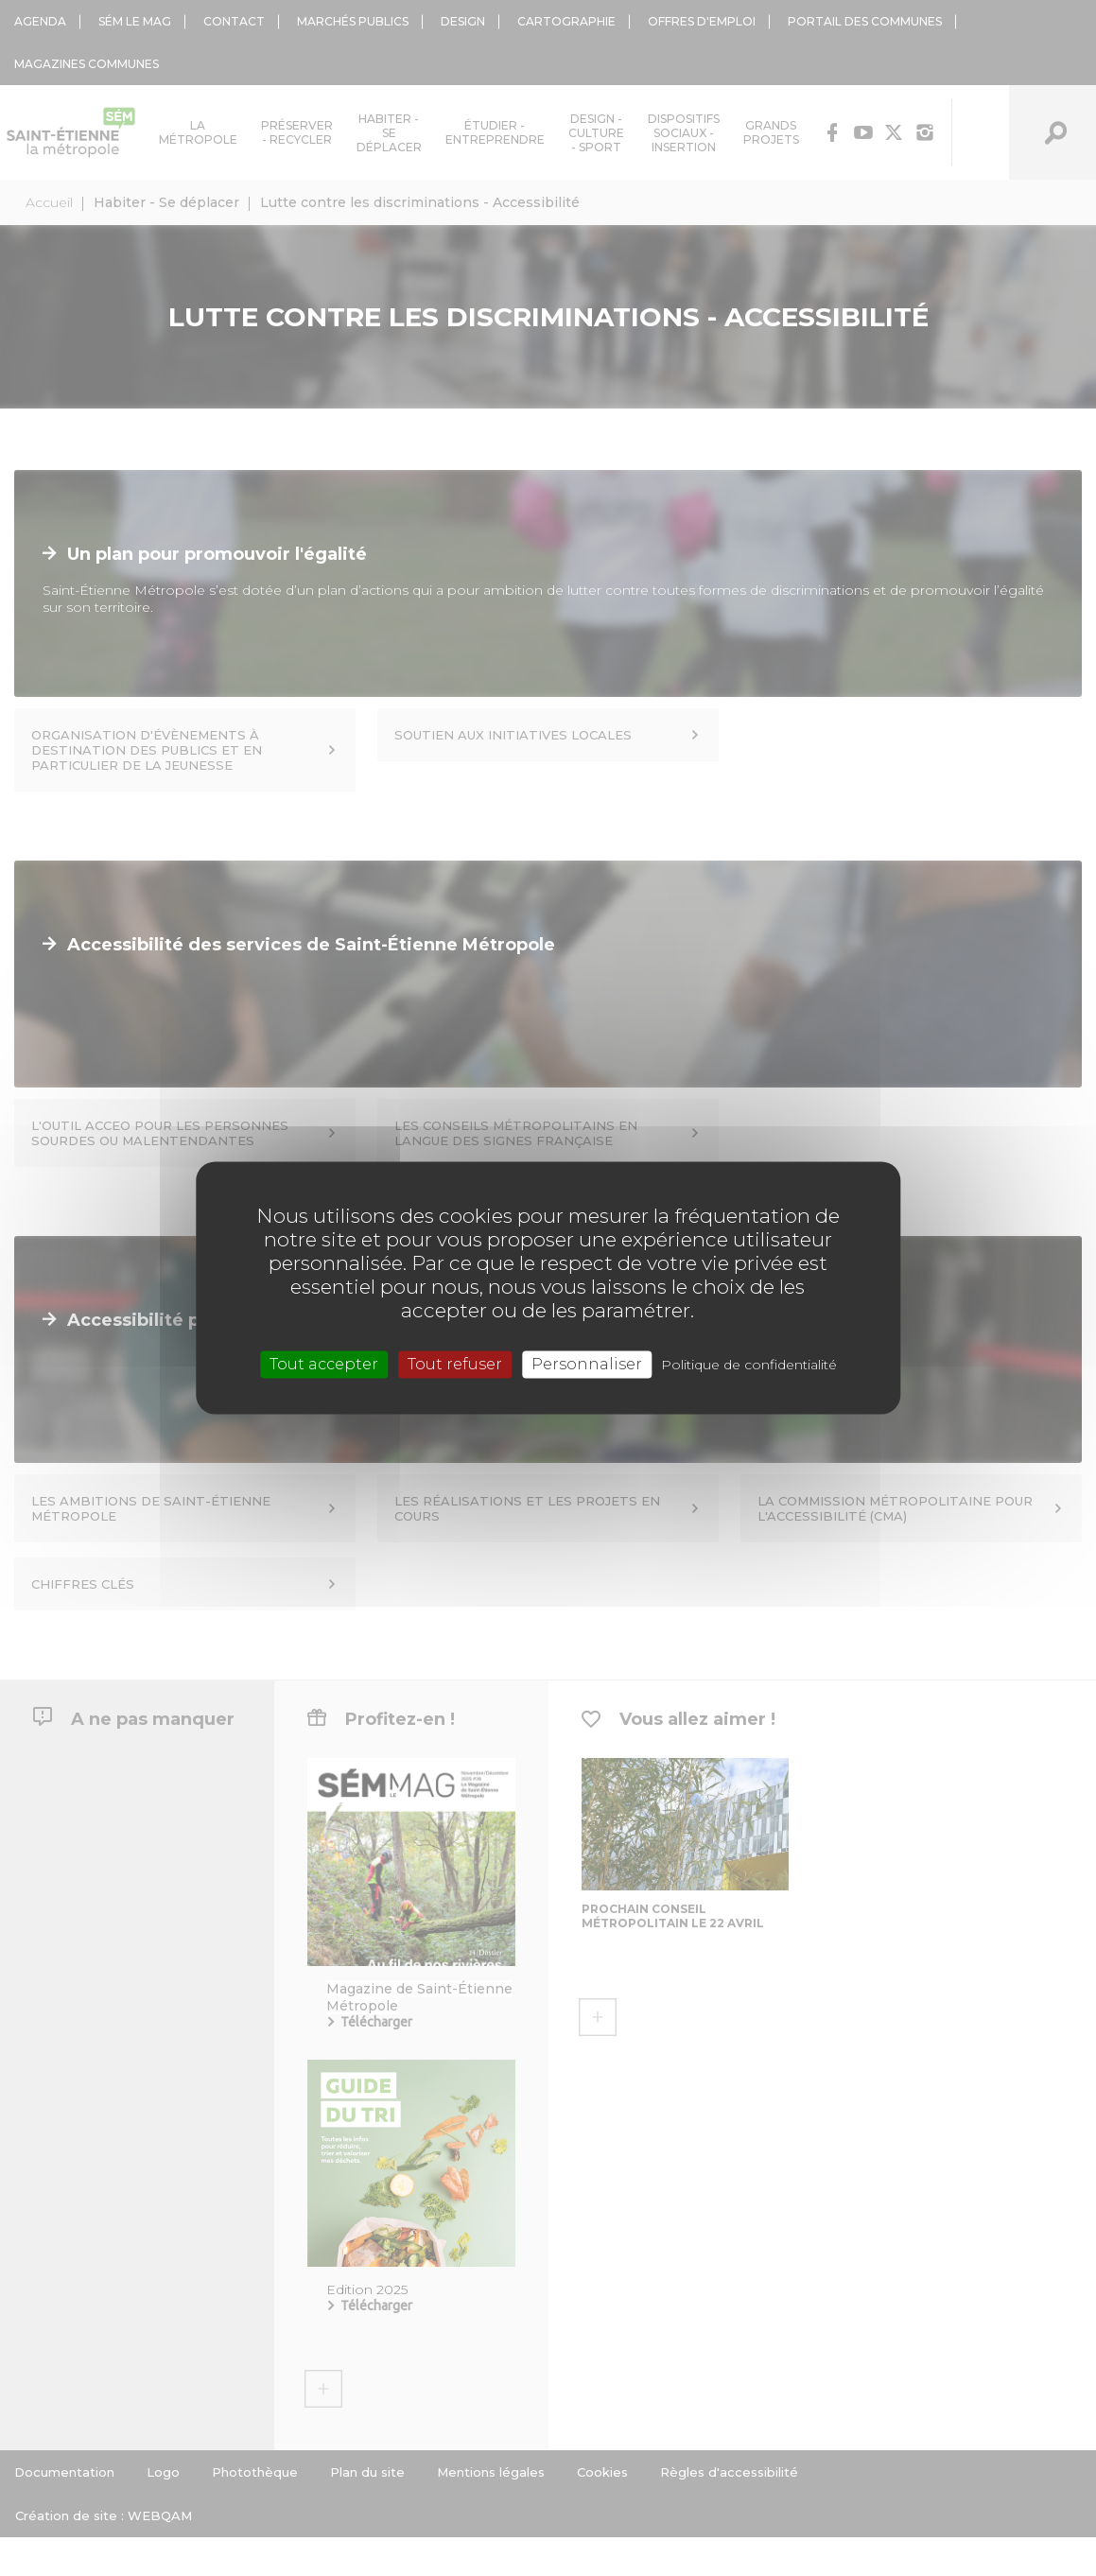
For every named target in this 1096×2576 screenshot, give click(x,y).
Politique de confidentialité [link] (749, 1364)
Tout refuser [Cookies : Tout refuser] (455, 1364)
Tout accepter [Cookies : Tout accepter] (324, 1364)
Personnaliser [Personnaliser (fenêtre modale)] (586, 1364)
